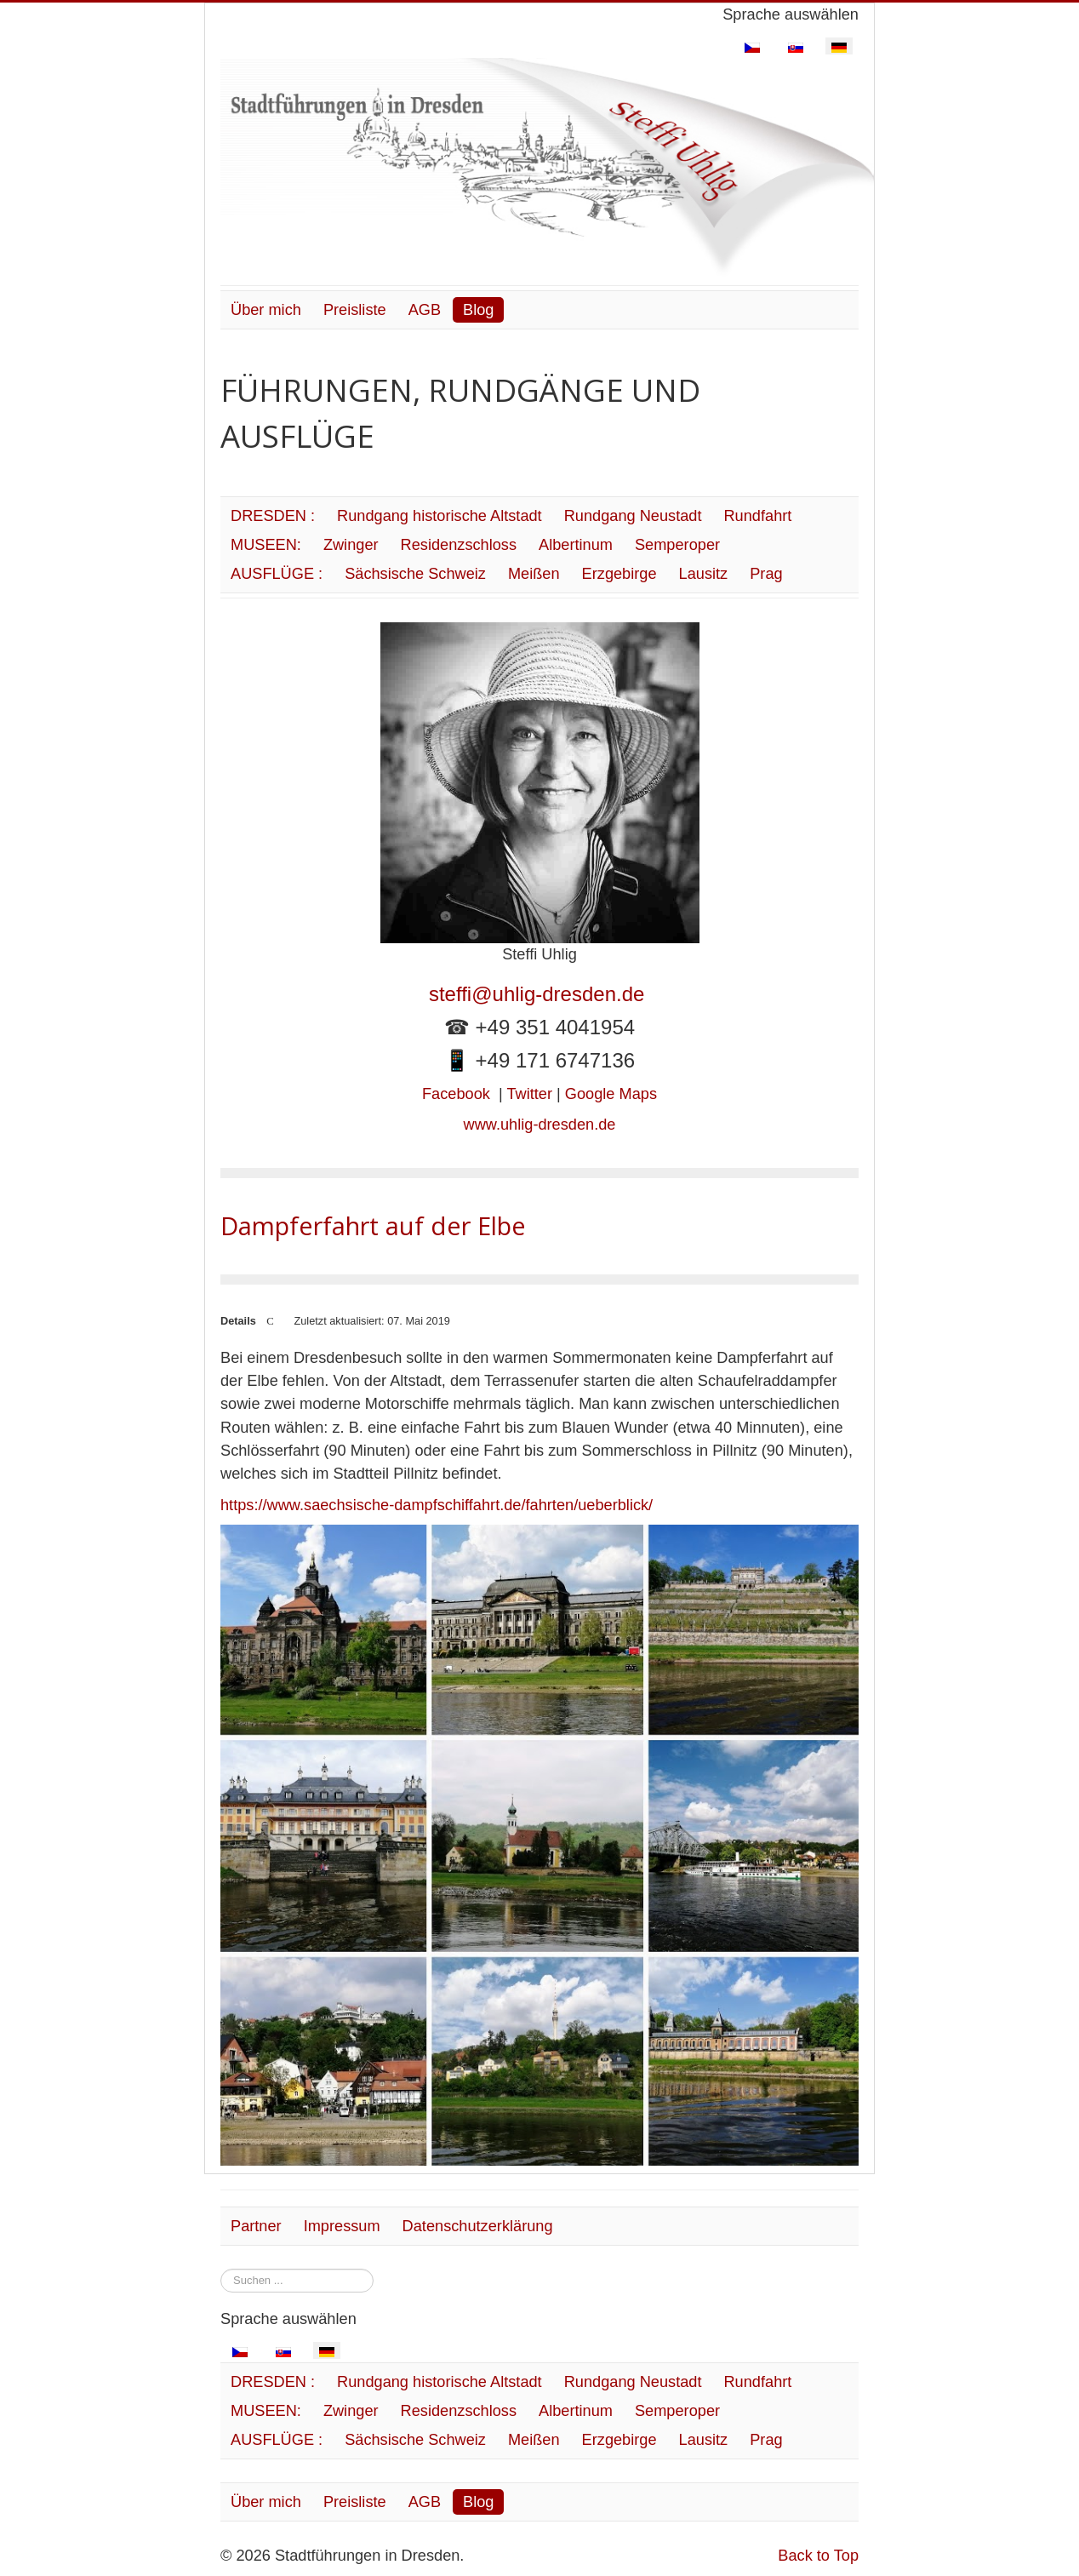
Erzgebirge (619, 573)
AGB (424, 309)
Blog (478, 309)
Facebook (456, 1093)
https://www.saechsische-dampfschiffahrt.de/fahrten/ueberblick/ (436, 1505)
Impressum (342, 2226)
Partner (256, 2226)
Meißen (534, 573)
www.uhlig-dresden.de (540, 1124)
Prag (766, 573)
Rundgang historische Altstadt (439, 515)
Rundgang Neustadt (633, 515)
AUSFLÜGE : (277, 573)
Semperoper (677, 544)
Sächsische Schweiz (415, 573)
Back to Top (818, 2555)
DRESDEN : (273, 515)
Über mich (266, 309)
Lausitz (703, 573)
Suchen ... (220, 2269)
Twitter (529, 1093)
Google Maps (611, 1093)
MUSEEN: (266, 544)
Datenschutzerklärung (477, 2226)
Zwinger (351, 544)
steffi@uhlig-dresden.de (539, 993)
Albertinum (576, 544)
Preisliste (354, 309)
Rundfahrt (757, 515)
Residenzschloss (459, 544)
